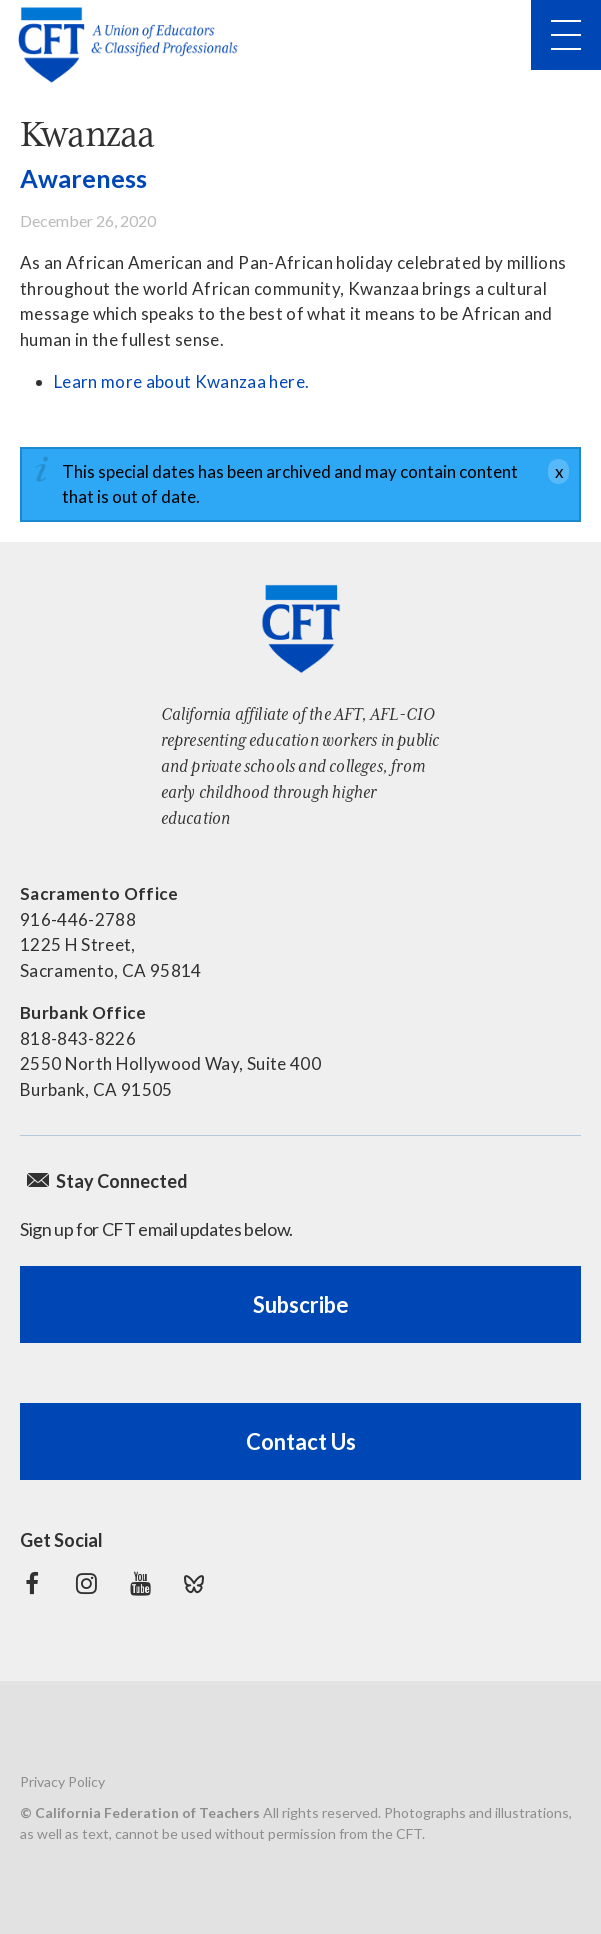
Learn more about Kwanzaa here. (181, 381)
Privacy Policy (62, 1781)
